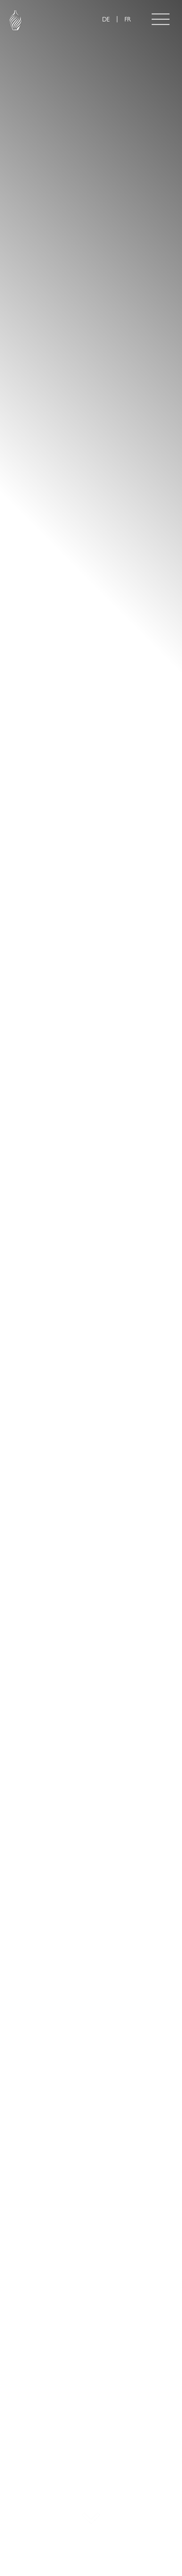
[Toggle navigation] (161, 19)
